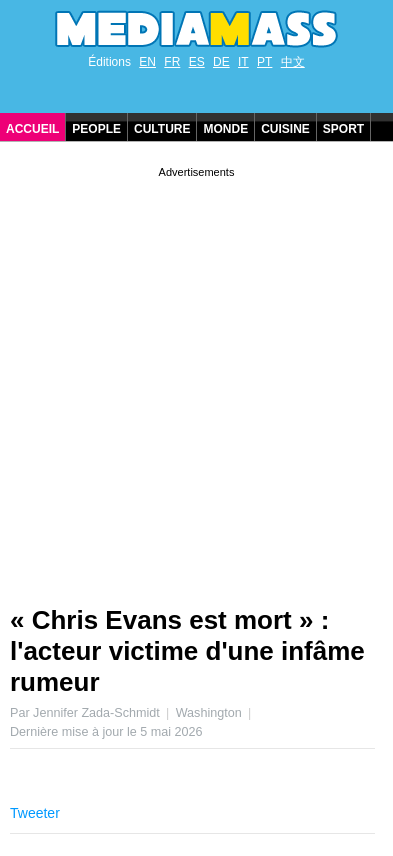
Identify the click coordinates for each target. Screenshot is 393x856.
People (96, 129)
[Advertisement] (196, 378)
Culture (162, 129)
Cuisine (285, 129)
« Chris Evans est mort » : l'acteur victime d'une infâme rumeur (187, 651)
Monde (225, 129)
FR (172, 62)
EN (147, 62)
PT (264, 62)
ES (197, 62)
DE (221, 62)
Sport (343, 129)
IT (243, 62)
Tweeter (35, 813)
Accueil (32, 129)
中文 (293, 62)
